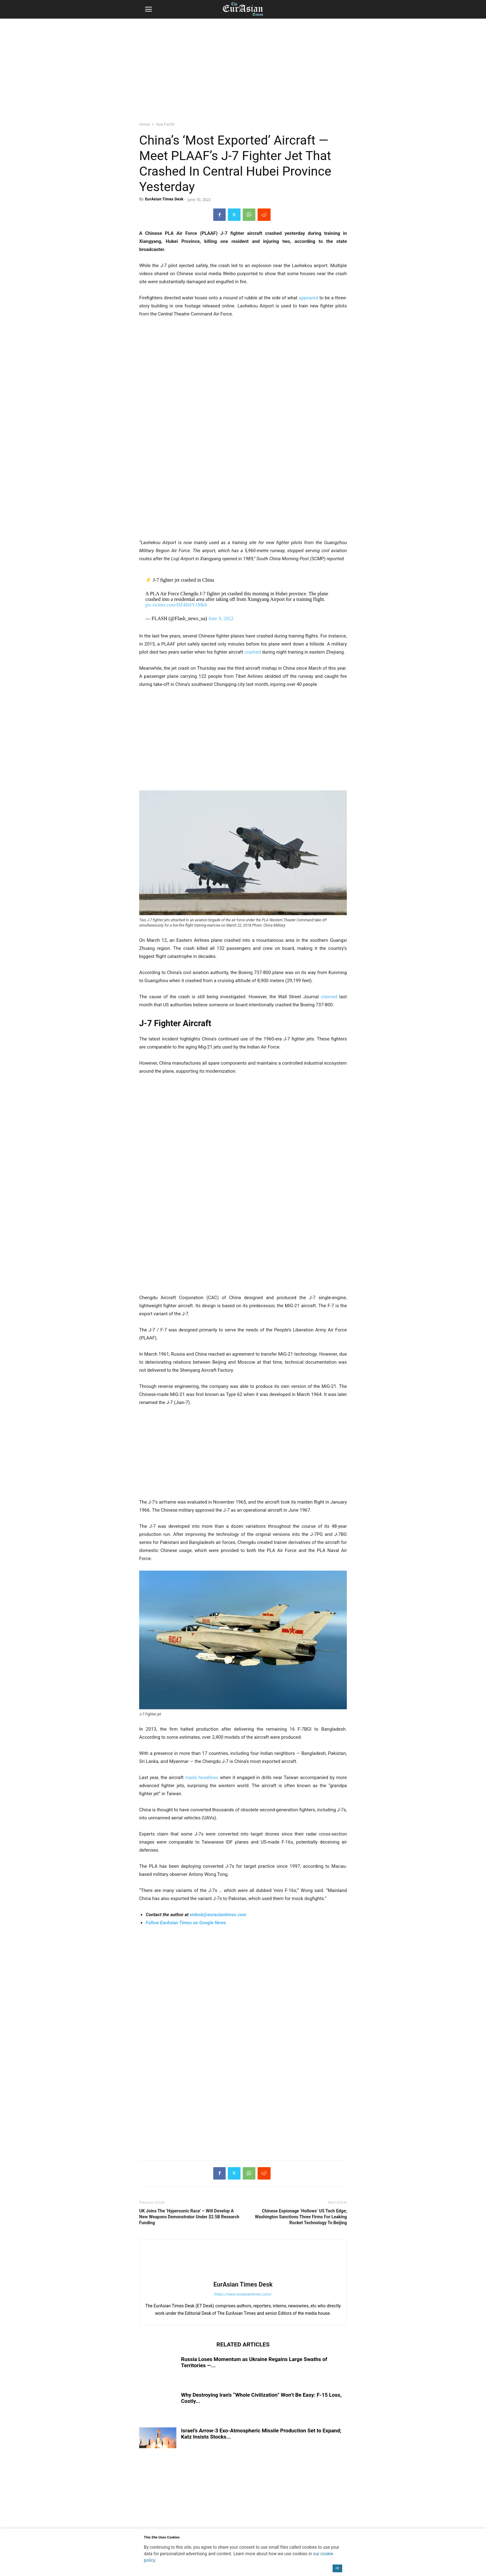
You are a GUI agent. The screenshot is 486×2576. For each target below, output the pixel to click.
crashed (252, 652)
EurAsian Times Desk (164, 199)
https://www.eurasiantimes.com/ (243, 2294)
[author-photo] (243, 2275)
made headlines (200, 1777)
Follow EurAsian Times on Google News (186, 1922)
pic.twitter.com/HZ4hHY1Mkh (176, 604)
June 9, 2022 (220, 618)
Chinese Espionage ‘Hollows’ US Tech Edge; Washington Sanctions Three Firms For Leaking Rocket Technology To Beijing (301, 2216)
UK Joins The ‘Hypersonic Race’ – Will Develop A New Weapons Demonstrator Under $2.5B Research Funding (189, 2216)
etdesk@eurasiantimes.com (218, 1914)
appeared (308, 298)
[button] (148, 9)
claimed (329, 997)
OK (337, 2568)
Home (144, 124)
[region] (243, 66)
